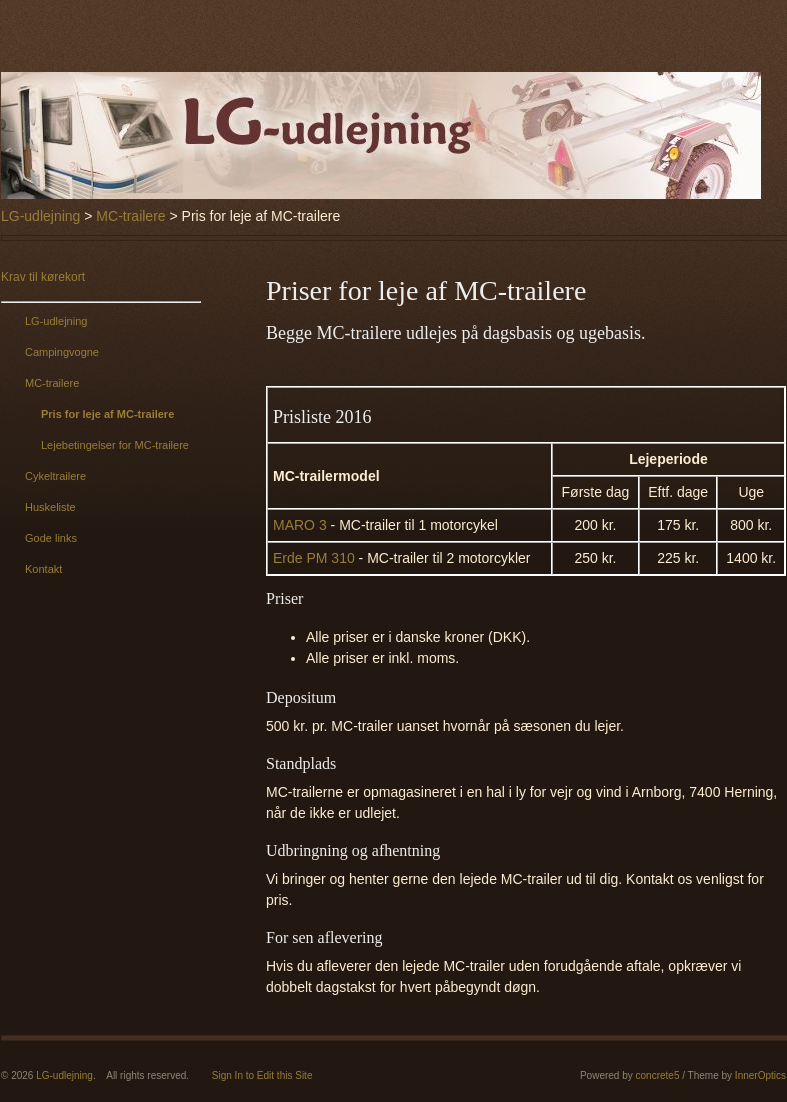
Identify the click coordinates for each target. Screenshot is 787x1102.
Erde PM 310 (314, 558)
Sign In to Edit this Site (262, 1075)
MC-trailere (130, 216)
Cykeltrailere (55, 476)
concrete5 (658, 1075)
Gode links (51, 538)
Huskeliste (50, 507)
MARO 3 (300, 525)
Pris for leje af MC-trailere (107, 414)
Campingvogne (62, 352)
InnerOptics (760, 1075)
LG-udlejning (40, 216)
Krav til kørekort (43, 277)
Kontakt (43, 569)
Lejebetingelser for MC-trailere (115, 445)
